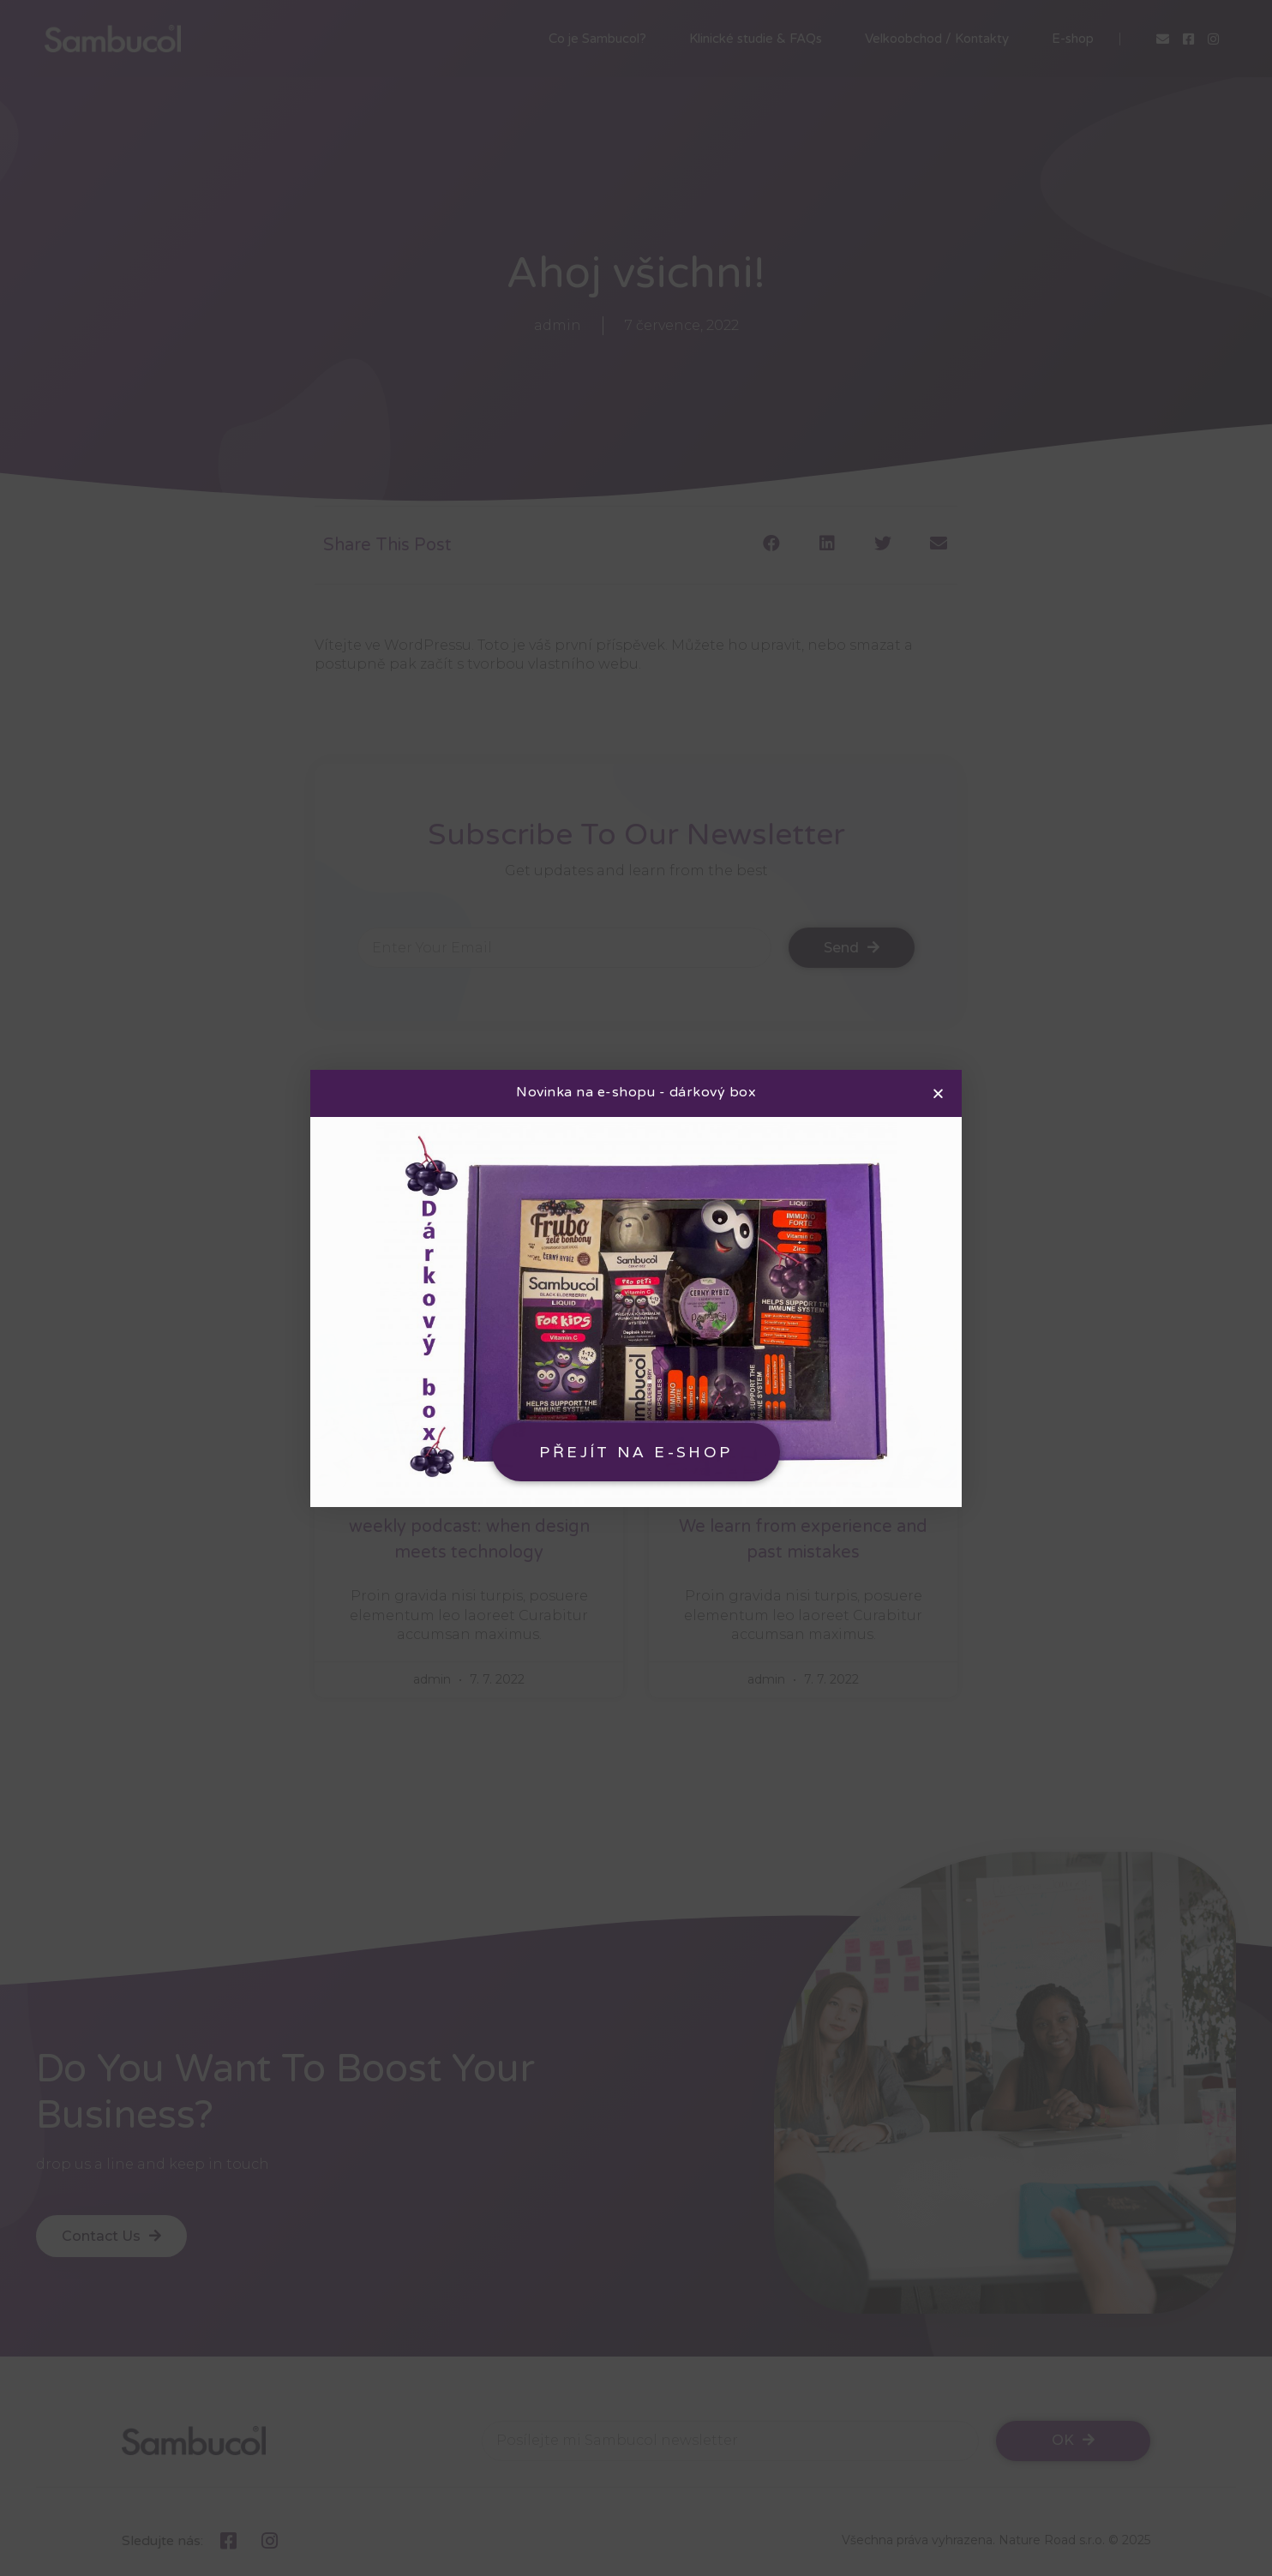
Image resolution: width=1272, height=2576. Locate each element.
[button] (635, 1452)
